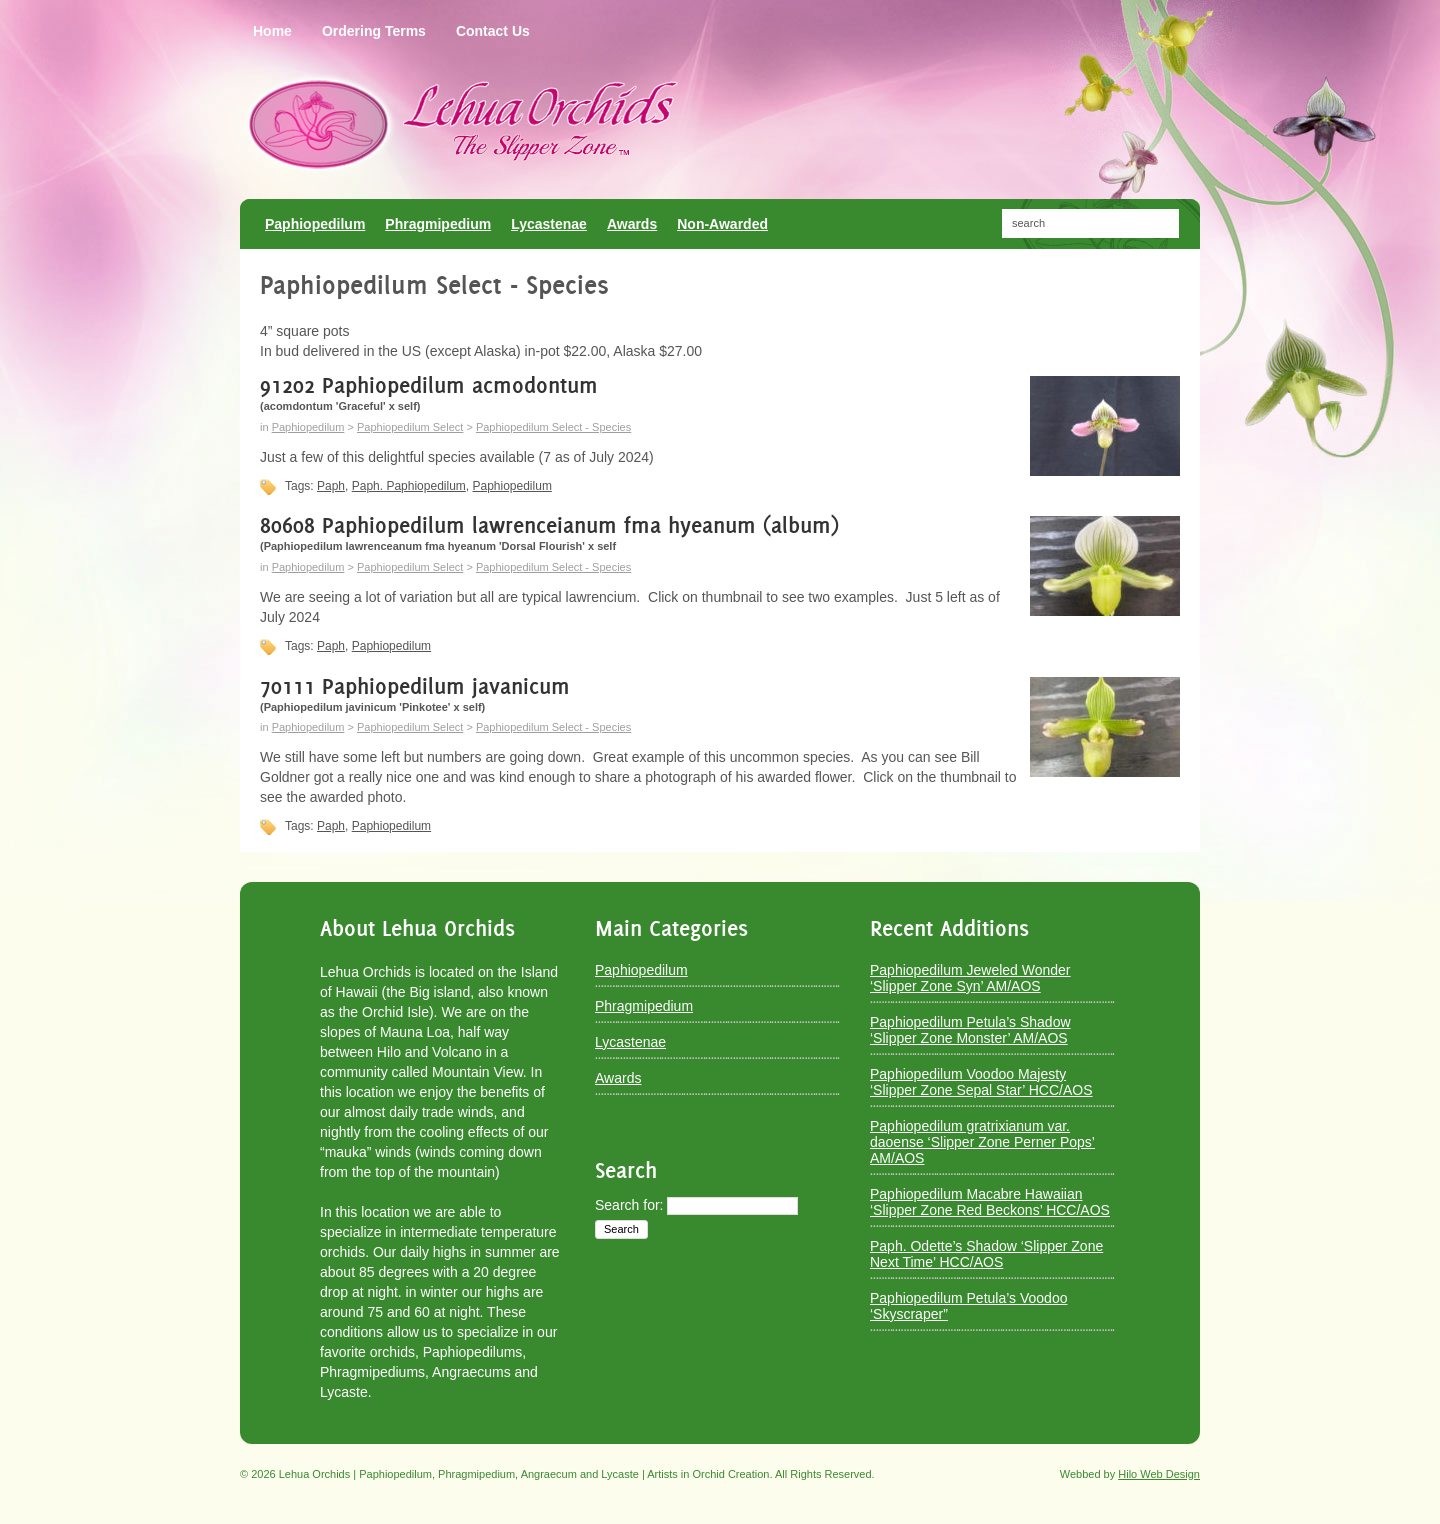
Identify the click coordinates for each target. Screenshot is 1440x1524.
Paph (331, 486)
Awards (618, 1078)
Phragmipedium (644, 1006)
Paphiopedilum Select (410, 427)
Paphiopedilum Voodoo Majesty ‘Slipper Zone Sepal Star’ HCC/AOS (981, 1082)
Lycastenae (630, 1042)
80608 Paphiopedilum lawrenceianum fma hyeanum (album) (549, 525)
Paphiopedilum (308, 427)
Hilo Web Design (1159, 1474)
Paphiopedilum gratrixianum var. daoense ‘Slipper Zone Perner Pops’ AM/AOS (982, 1142)
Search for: (629, 1205)
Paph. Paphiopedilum (409, 486)
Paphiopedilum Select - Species (553, 427)
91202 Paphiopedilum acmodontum (429, 385)
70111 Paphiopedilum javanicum (415, 686)
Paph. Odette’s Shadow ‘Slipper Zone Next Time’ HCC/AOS (986, 1254)
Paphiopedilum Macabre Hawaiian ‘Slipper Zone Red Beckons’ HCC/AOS (990, 1202)
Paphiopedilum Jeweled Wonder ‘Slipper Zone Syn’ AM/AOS (970, 978)
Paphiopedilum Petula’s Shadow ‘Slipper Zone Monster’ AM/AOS (970, 1030)
